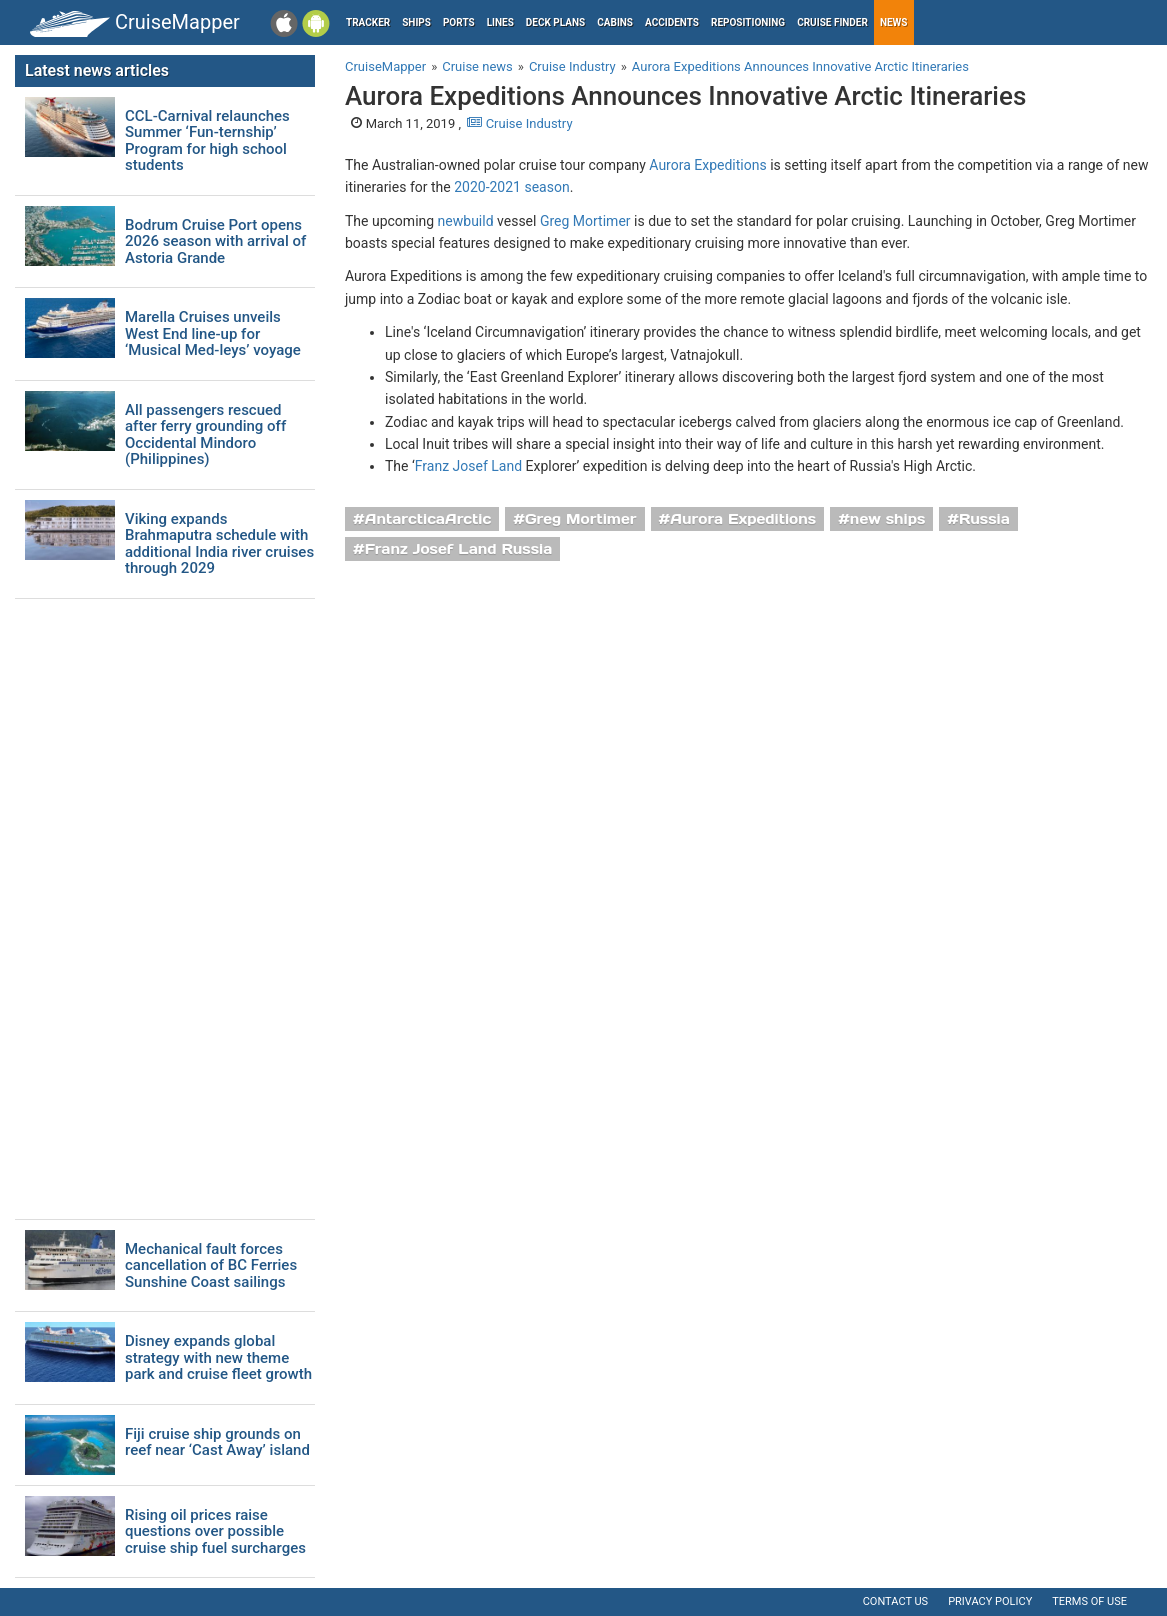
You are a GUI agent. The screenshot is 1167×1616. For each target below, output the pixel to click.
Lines (500, 22)
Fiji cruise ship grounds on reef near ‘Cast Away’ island (217, 1442)
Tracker (368, 22)
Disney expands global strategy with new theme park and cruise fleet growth (218, 1358)
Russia (984, 519)
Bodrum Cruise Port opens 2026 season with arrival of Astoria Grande (215, 242)
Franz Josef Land (468, 466)
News (894, 22)
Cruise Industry (519, 123)
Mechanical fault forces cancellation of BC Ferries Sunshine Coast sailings (211, 1266)
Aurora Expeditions (707, 165)
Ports (459, 22)
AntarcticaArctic (428, 519)
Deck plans (555, 22)
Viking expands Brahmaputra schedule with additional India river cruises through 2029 (219, 544)
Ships (416, 22)
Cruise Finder (832, 22)
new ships (887, 519)
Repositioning (748, 22)
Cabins (615, 22)
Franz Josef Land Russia (459, 549)
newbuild (466, 221)
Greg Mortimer (585, 221)
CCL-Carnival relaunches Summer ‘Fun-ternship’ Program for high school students (207, 141)
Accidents (672, 22)
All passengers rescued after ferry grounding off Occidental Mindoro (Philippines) (205, 435)
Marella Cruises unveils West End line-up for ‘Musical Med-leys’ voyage (213, 334)
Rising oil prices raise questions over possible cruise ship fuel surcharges (215, 1532)
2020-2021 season (512, 187)
